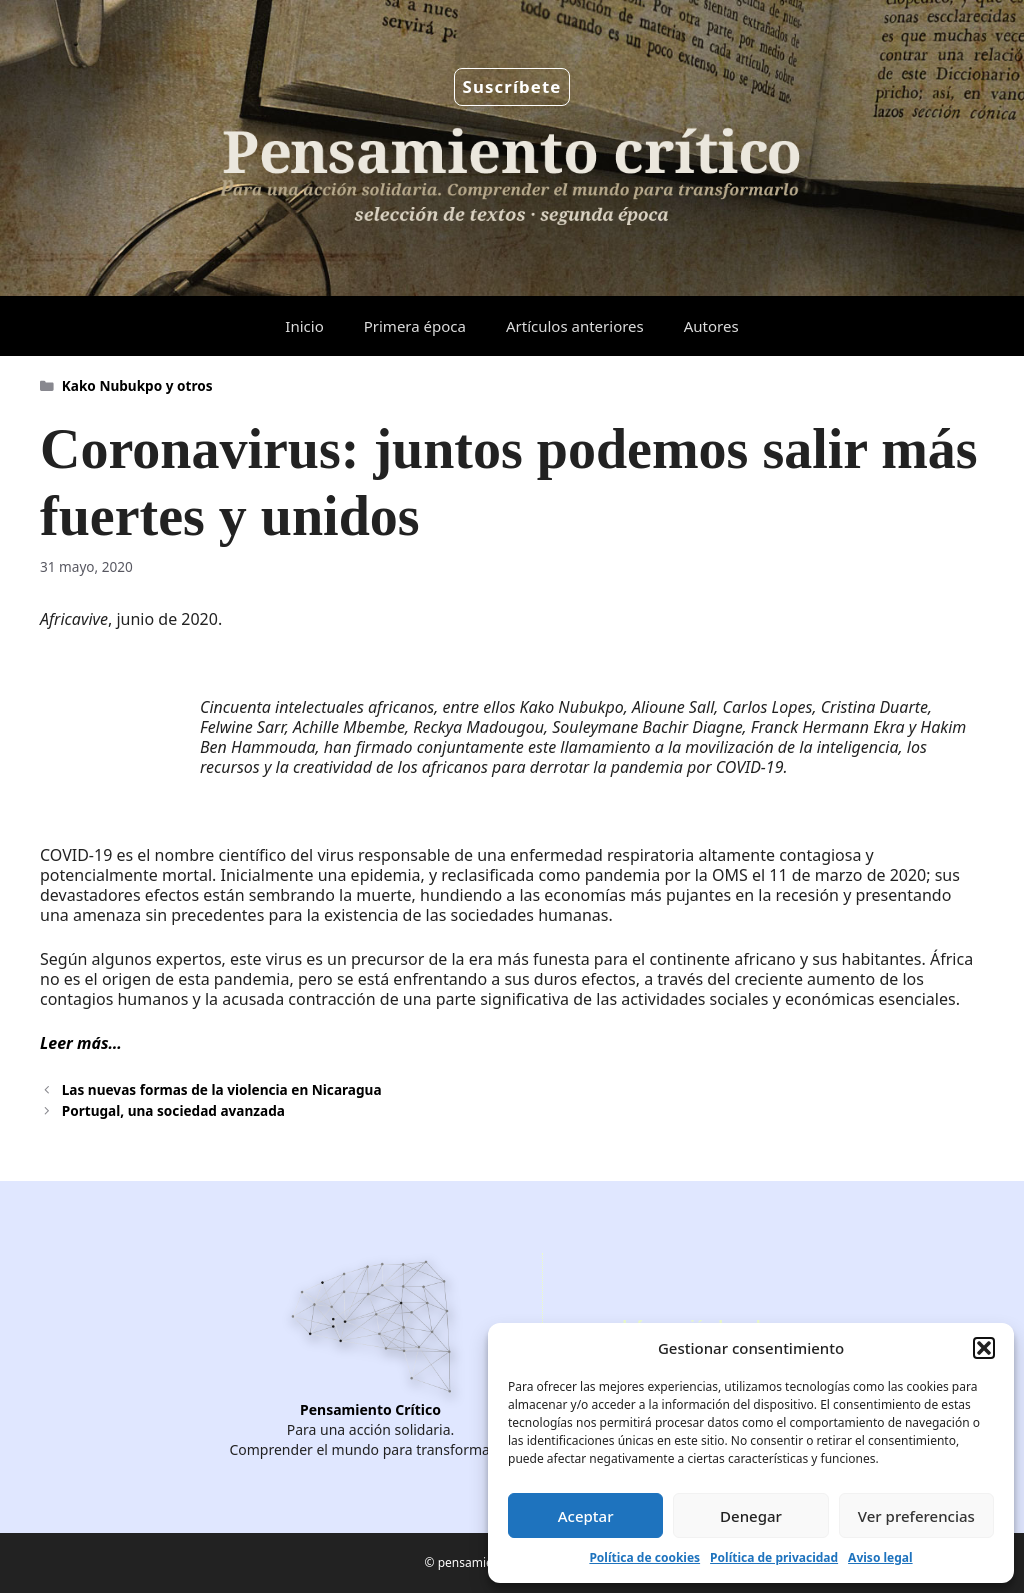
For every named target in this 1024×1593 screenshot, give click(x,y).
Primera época (415, 326)
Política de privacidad (774, 1557)
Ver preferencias (916, 1516)
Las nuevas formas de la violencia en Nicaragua (222, 1089)
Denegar (751, 1516)
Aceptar (586, 1516)
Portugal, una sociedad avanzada (173, 1110)
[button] (984, 1348)
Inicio (304, 326)
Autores (711, 326)
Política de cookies (644, 1557)
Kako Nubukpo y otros (137, 385)
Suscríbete (512, 86)
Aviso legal (880, 1557)
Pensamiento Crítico (370, 1409)
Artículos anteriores (575, 326)
